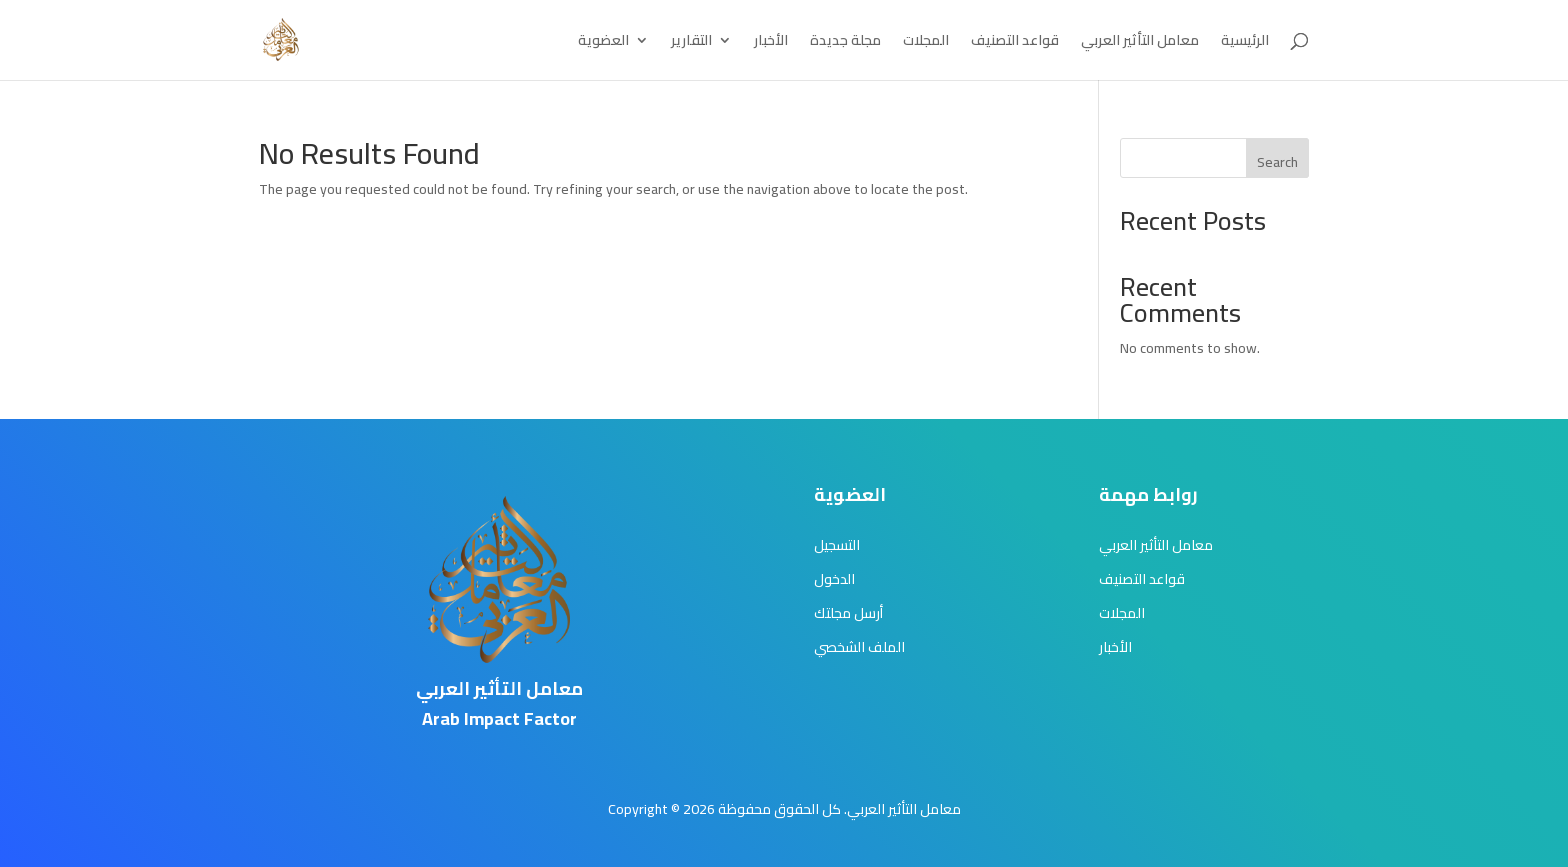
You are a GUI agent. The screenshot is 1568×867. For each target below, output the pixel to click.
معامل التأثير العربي (1140, 43)
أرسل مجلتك (848, 613)
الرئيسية (1245, 43)
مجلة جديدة (845, 43)
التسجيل (837, 545)
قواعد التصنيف (1015, 43)
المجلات (926, 43)
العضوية (603, 43)
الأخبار (771, 43)
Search (1277, 162)
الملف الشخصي (859, 647)
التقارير (691, 43)
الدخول (834, 579)
